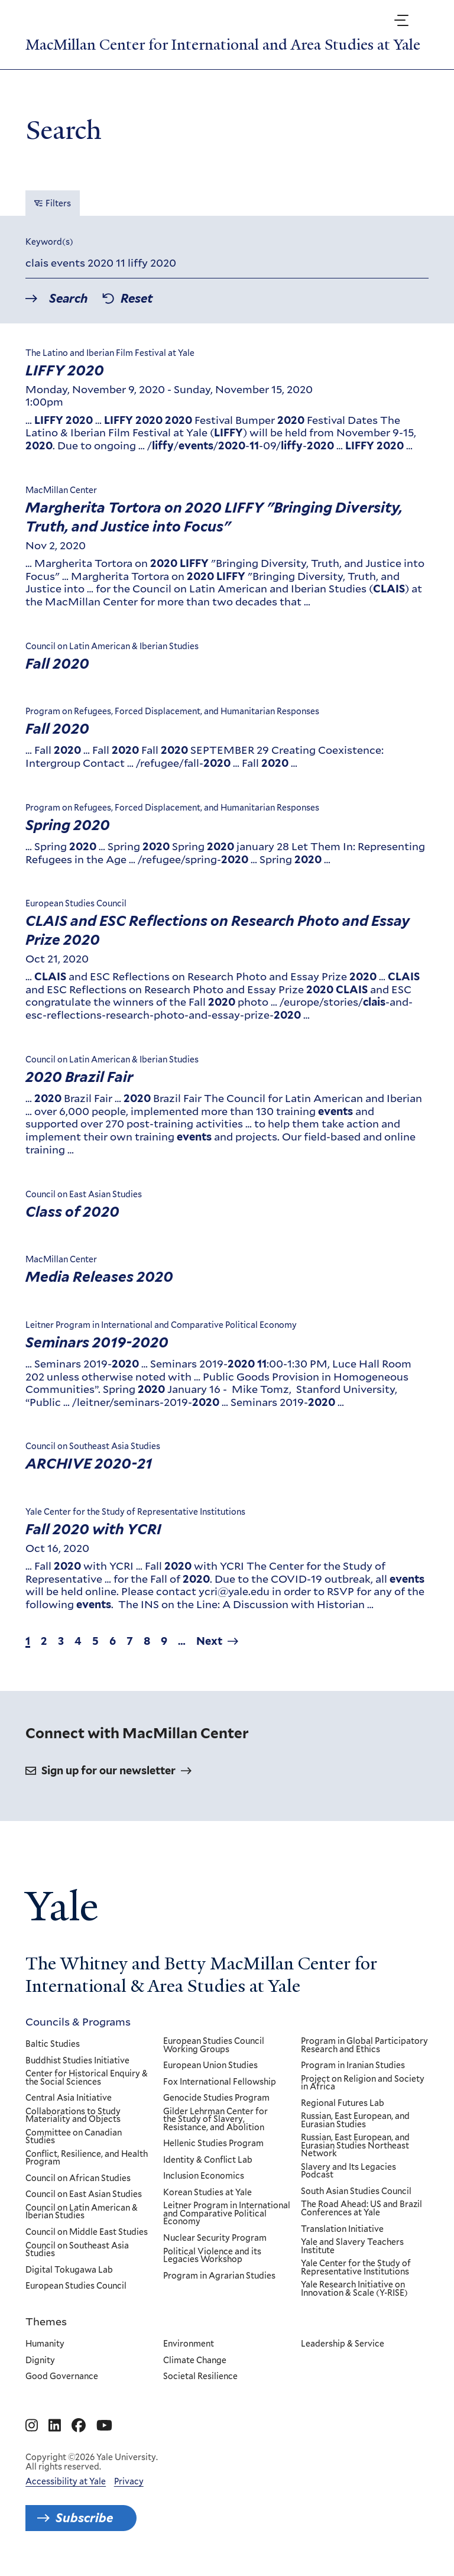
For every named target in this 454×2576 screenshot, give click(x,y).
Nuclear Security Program (215, 2238)
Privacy (129, 2481)
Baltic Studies (52, 2044)
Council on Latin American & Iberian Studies (81, 2212)
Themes (46, 2321)
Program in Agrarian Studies (219, 2276)
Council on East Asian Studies (83, 2195)
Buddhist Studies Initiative (77, 2060)
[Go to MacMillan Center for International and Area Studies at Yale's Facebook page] (79, 2426)
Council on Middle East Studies (86, 2232)
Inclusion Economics (203, 2176)
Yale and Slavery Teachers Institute (352, 2246)
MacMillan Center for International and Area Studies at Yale (222, 44)
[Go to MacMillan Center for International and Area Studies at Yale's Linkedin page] (54, 2426)
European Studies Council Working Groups (213, 2045)
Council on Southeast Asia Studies (77, 2249)
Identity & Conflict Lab (207, 2160)
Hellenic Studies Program (213, 2144)
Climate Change (194, 2360)
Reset (137, 298)
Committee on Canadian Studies (73, 2137)
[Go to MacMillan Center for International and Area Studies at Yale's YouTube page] (104, 2426)
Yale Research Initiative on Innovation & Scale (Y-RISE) (354, 2289)
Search (69, 298)
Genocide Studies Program (216, 2098)
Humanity (44, 2344)
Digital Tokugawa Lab (69, 2270)
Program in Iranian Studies (353, 2066)
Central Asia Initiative (68, 2098)
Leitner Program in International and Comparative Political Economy (226, 2214)
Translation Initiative (342, 2229)
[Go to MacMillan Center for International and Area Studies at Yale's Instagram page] (31, 2426)
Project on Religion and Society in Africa (363, 2083)
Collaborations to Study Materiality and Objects (73, 2116)
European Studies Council (76, 2286)
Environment (188, 2344)
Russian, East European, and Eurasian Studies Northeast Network (355, 2146)
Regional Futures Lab (343, 2103)
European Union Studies (210, 2066)
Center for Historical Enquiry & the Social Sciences (86, 2078)
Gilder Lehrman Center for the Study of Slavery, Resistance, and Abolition (215, 2120)
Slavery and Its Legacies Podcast (349, 2171)
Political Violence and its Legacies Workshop (212, 2255)
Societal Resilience (200, 2377)
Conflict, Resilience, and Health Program (86, 2158)
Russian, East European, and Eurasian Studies (355, 2120)
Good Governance (61, 2377)
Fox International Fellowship (219, 2082)
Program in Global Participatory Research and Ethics (365, 2045)
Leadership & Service (343, 2344)
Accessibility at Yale (65, 2481)
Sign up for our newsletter (108, 1770)
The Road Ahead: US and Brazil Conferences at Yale (362, 2209)
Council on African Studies (78, 2179)
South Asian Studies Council (356, 2192)
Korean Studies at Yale (207, 2193)
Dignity (40, 2360)
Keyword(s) (49, 242)
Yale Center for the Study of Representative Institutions (356, 2268)
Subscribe (84, 2518)
